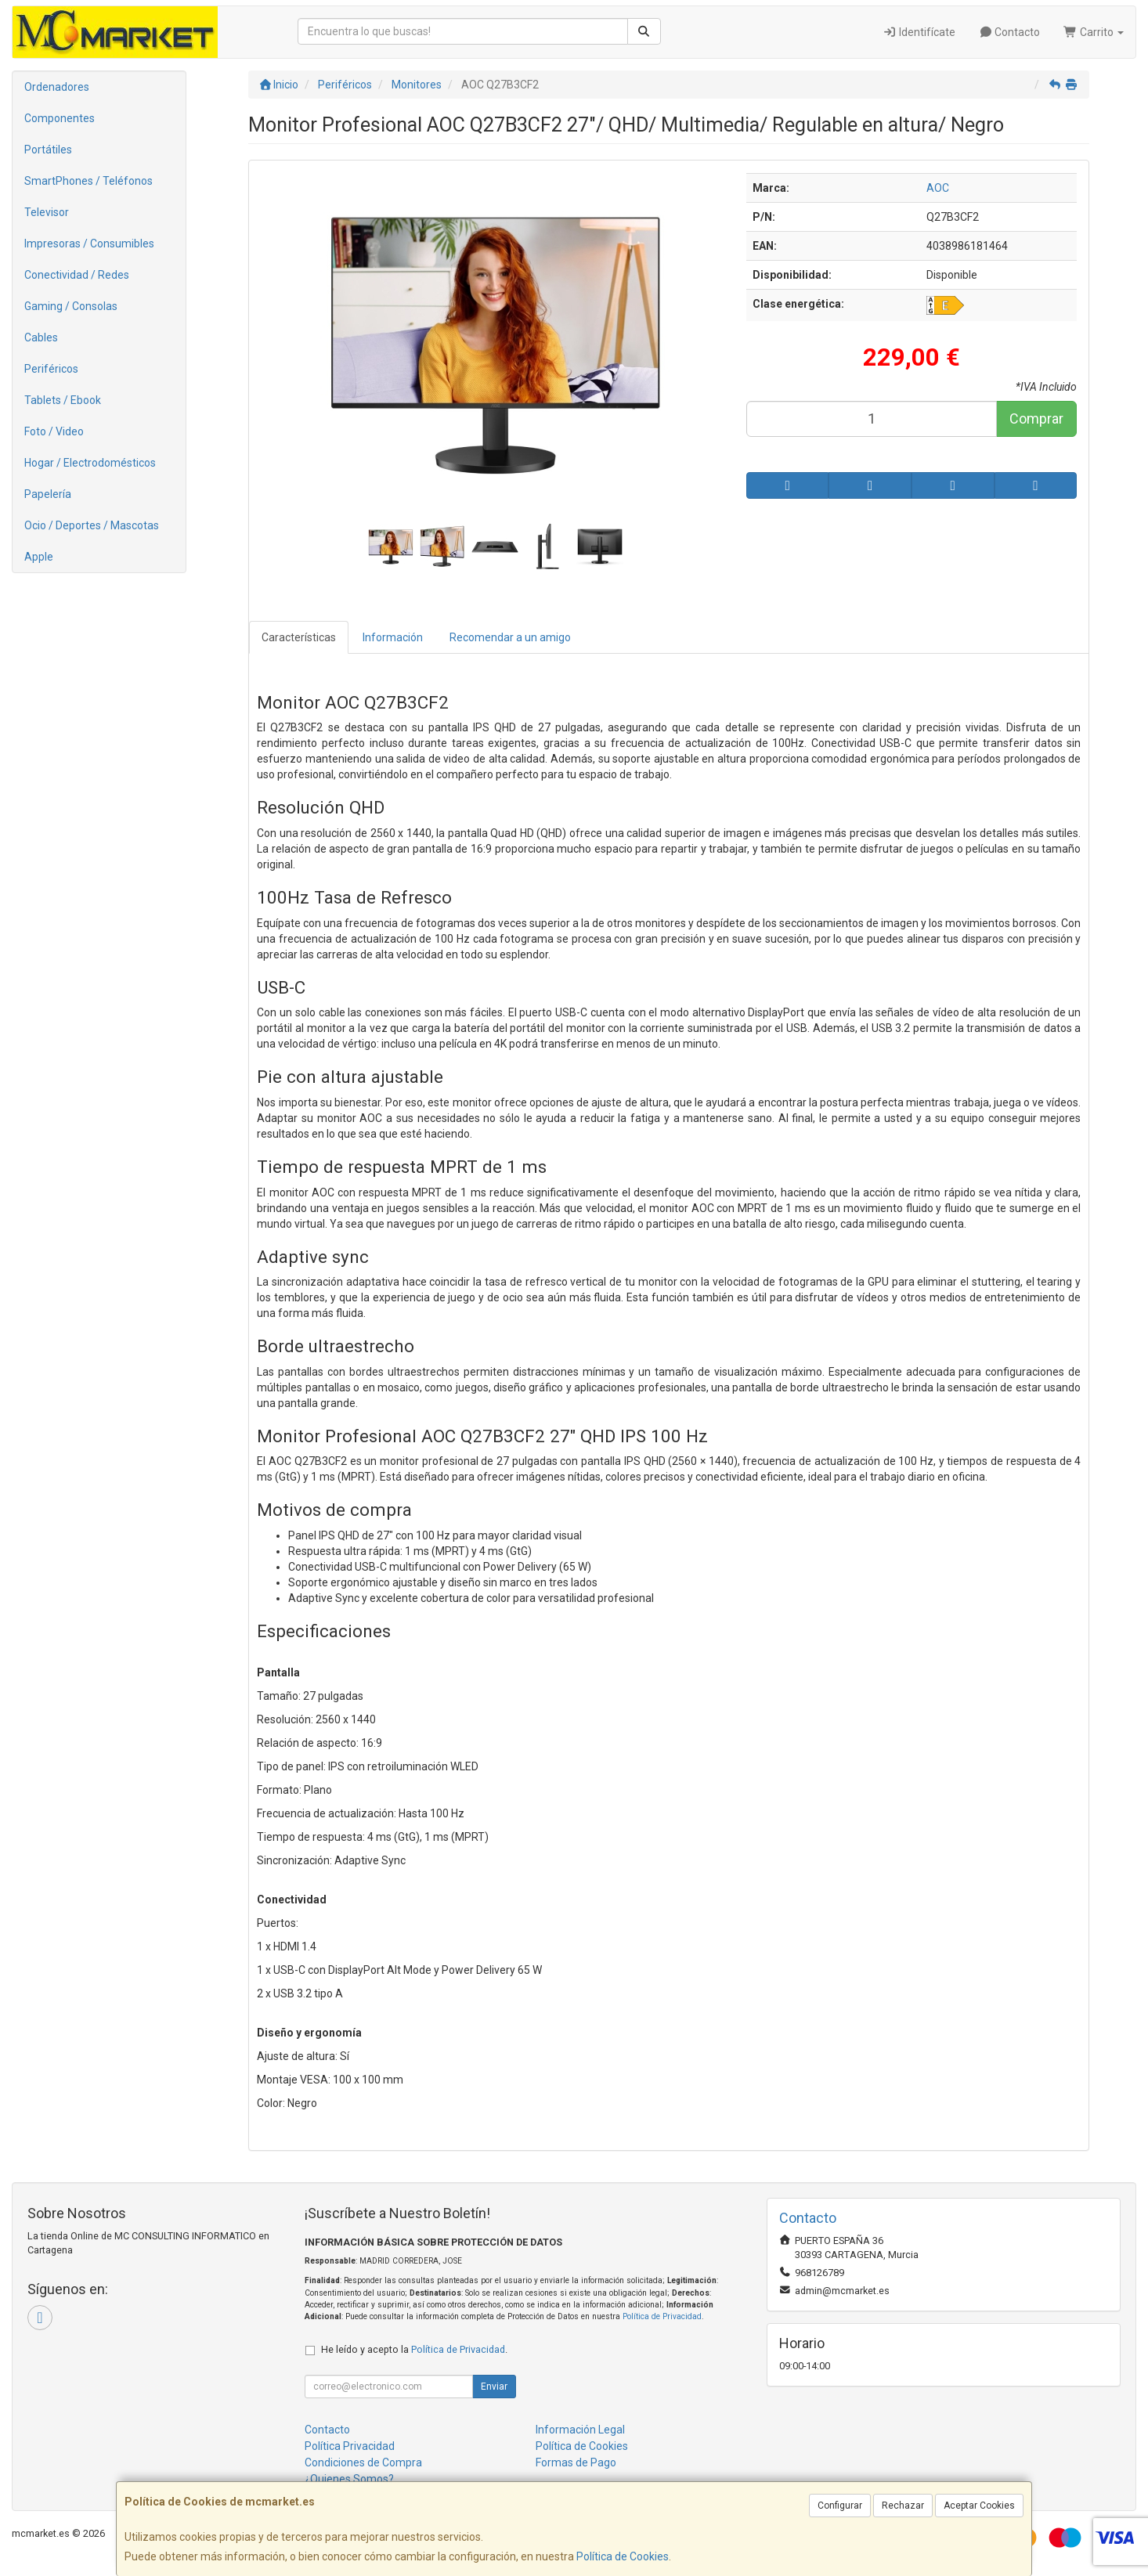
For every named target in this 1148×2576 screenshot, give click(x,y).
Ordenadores (56, 87)
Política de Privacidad (662, 2316)
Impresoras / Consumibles (89, 243)
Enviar (494, 2386)
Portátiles (48, 149)
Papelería (47, 494)
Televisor (46, 212)
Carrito (1093, 32)
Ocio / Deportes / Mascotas (91, 525)
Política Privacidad (350, 2446)
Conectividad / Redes (76, 275)
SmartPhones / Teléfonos (88, 181)
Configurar (840, 2505)
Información (393, 637)
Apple (38, 556)
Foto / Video (54, 431)
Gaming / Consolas (70, 306)
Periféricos (51, 369)
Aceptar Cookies (979, 2505)
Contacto (1010, 32)
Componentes (59, 118)
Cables (41, 337)
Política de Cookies (622, 2556)
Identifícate (919, 32)
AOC (937, 188)
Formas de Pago (576, 2462)
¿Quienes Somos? (349, 2479)
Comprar (1036, 418)
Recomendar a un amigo (510, 637)
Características (299, 637)
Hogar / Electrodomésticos (90, 462)
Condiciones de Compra (363, 2462)
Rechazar (903, 2505)
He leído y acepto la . (414, 2349)
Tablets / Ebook (62, 400)
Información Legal (580, 2429)
